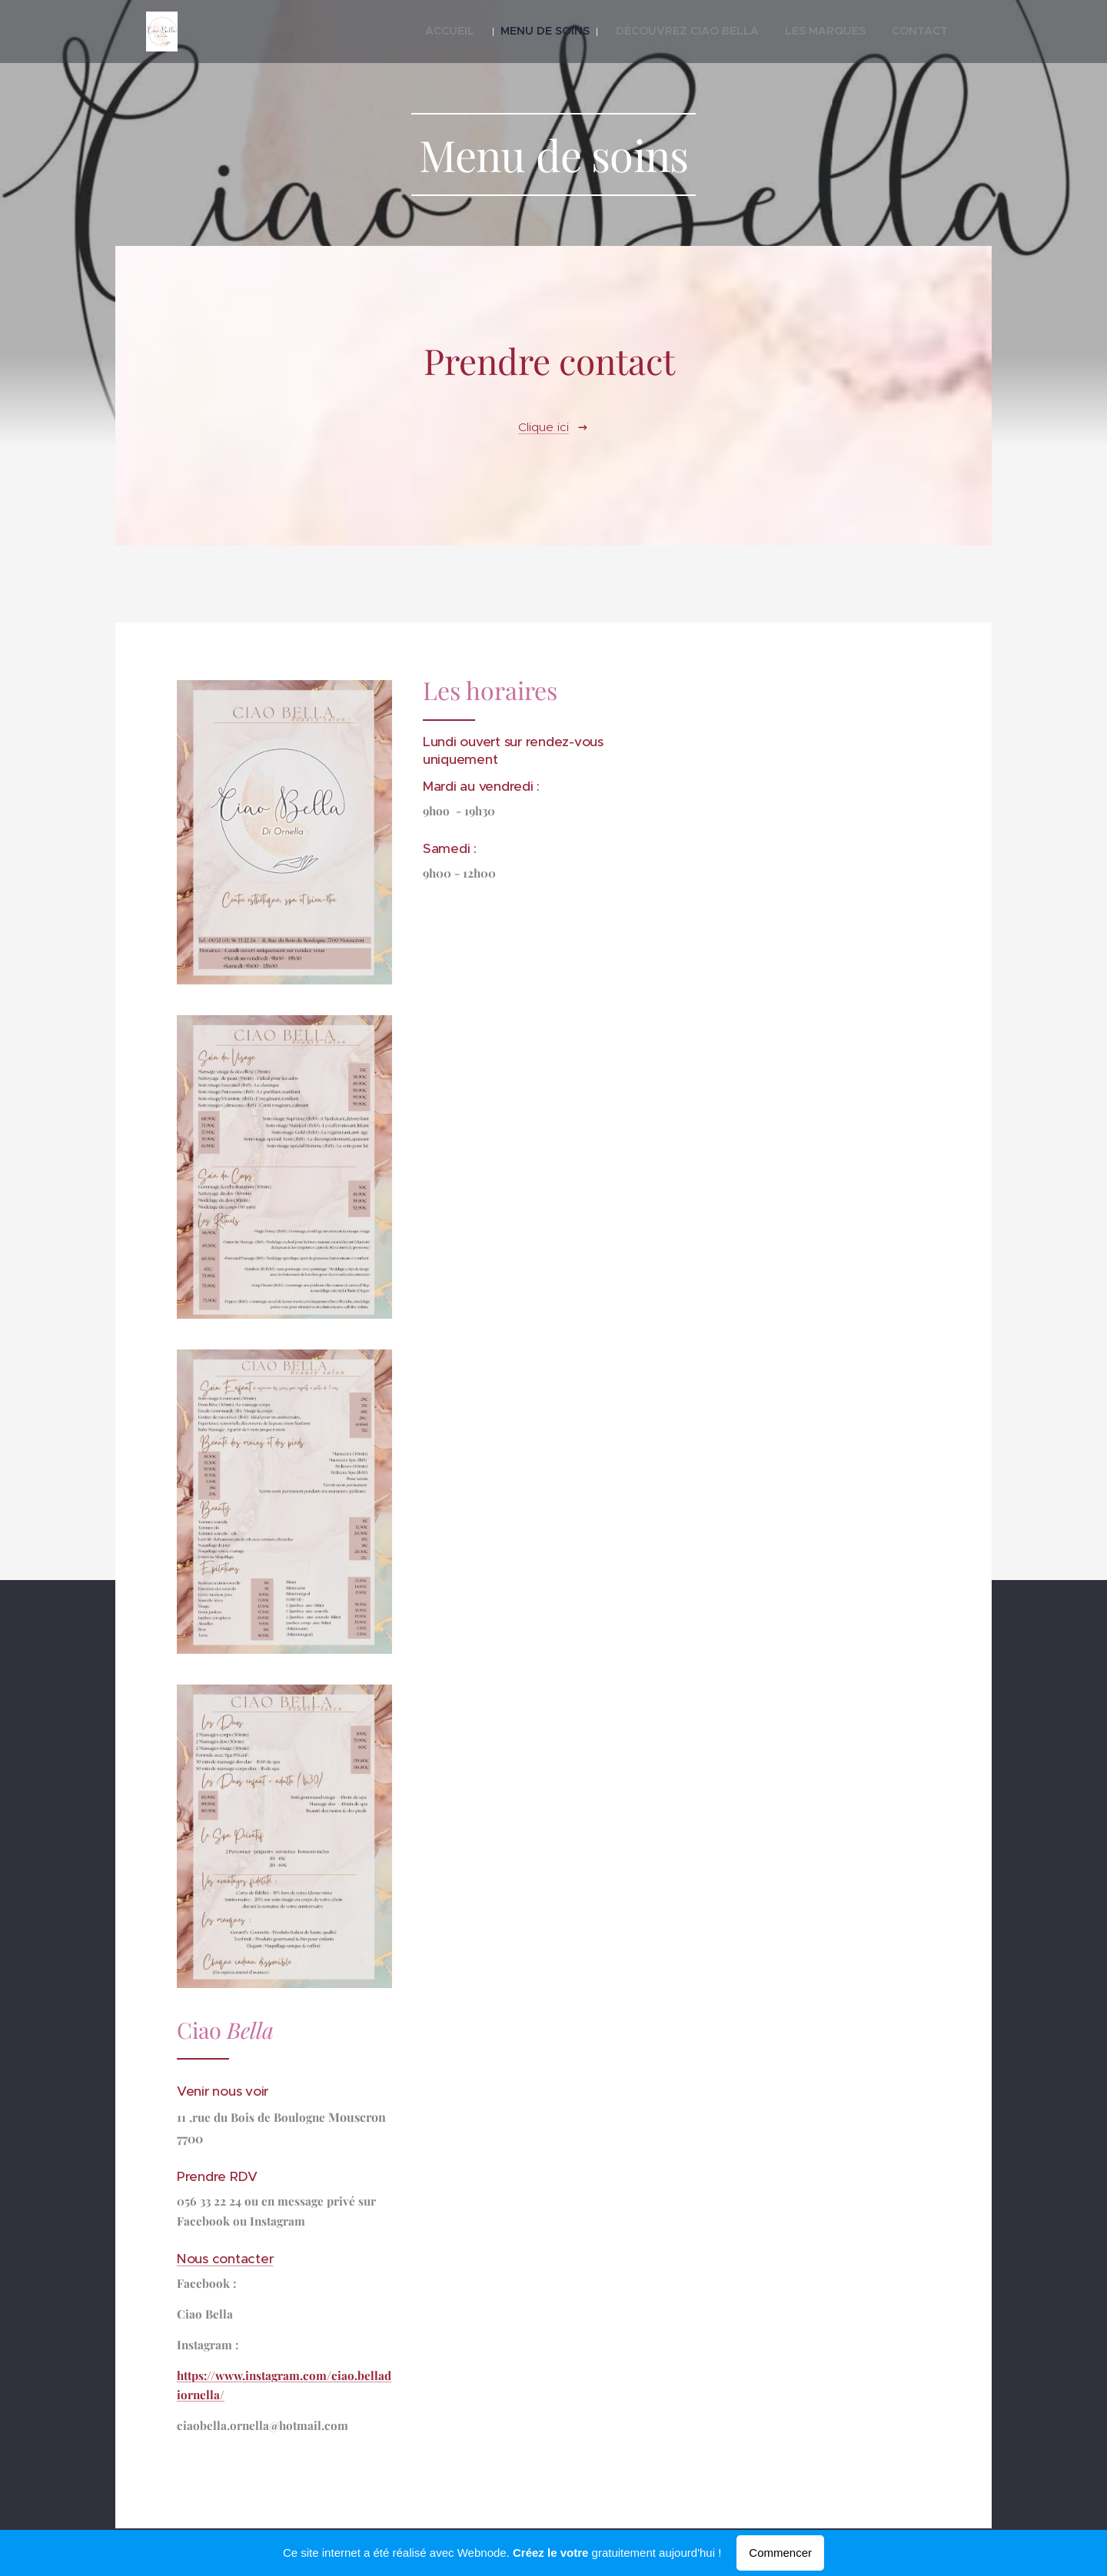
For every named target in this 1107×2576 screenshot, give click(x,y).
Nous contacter (225, 2257)
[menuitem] (508, 31)
